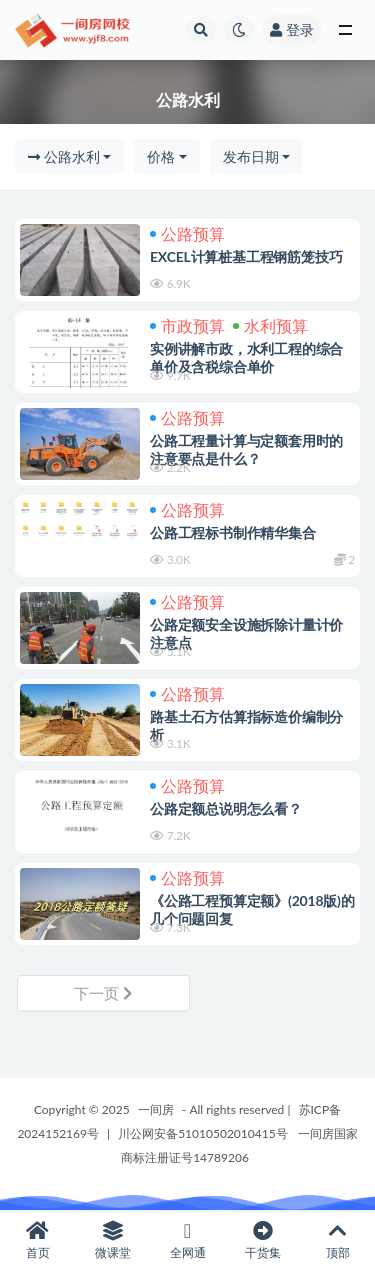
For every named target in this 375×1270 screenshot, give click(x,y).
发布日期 (251, 156)
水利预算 (270, 325)
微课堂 (112, 1240)
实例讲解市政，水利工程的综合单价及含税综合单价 (246, 357)
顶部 (337, 1240)
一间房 (156, 1109)
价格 (161, 156)
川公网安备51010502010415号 (202, 1133)
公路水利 (64, 156)
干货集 (262, 1240)
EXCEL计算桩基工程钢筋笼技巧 (246, 256)
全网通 (187, 1240)
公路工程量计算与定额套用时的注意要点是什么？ (246, 449)
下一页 (103, 993)
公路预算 (187, 233)
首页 (37, 1240)
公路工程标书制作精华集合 (233, 532)
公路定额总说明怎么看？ (226, 808)
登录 (292, 29)
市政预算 (187, 325)
